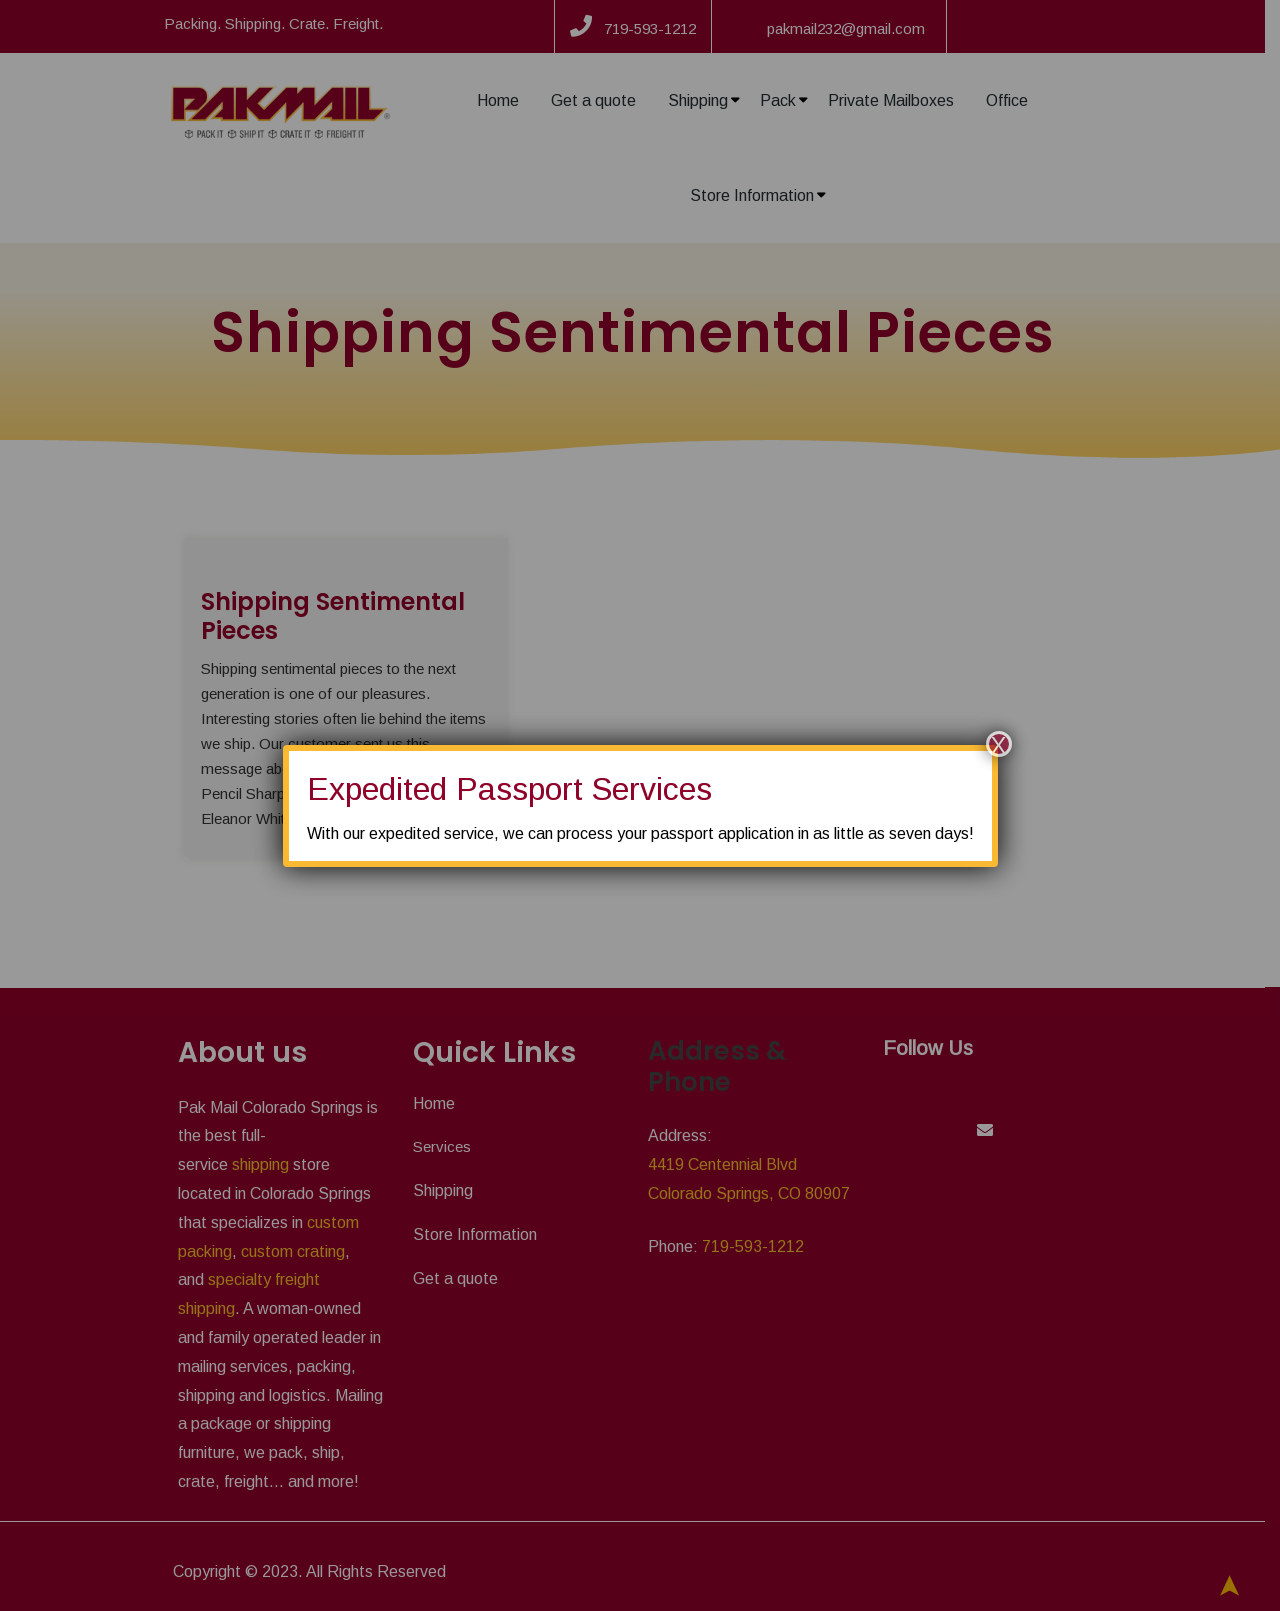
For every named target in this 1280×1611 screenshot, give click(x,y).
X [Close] (998, 744)
